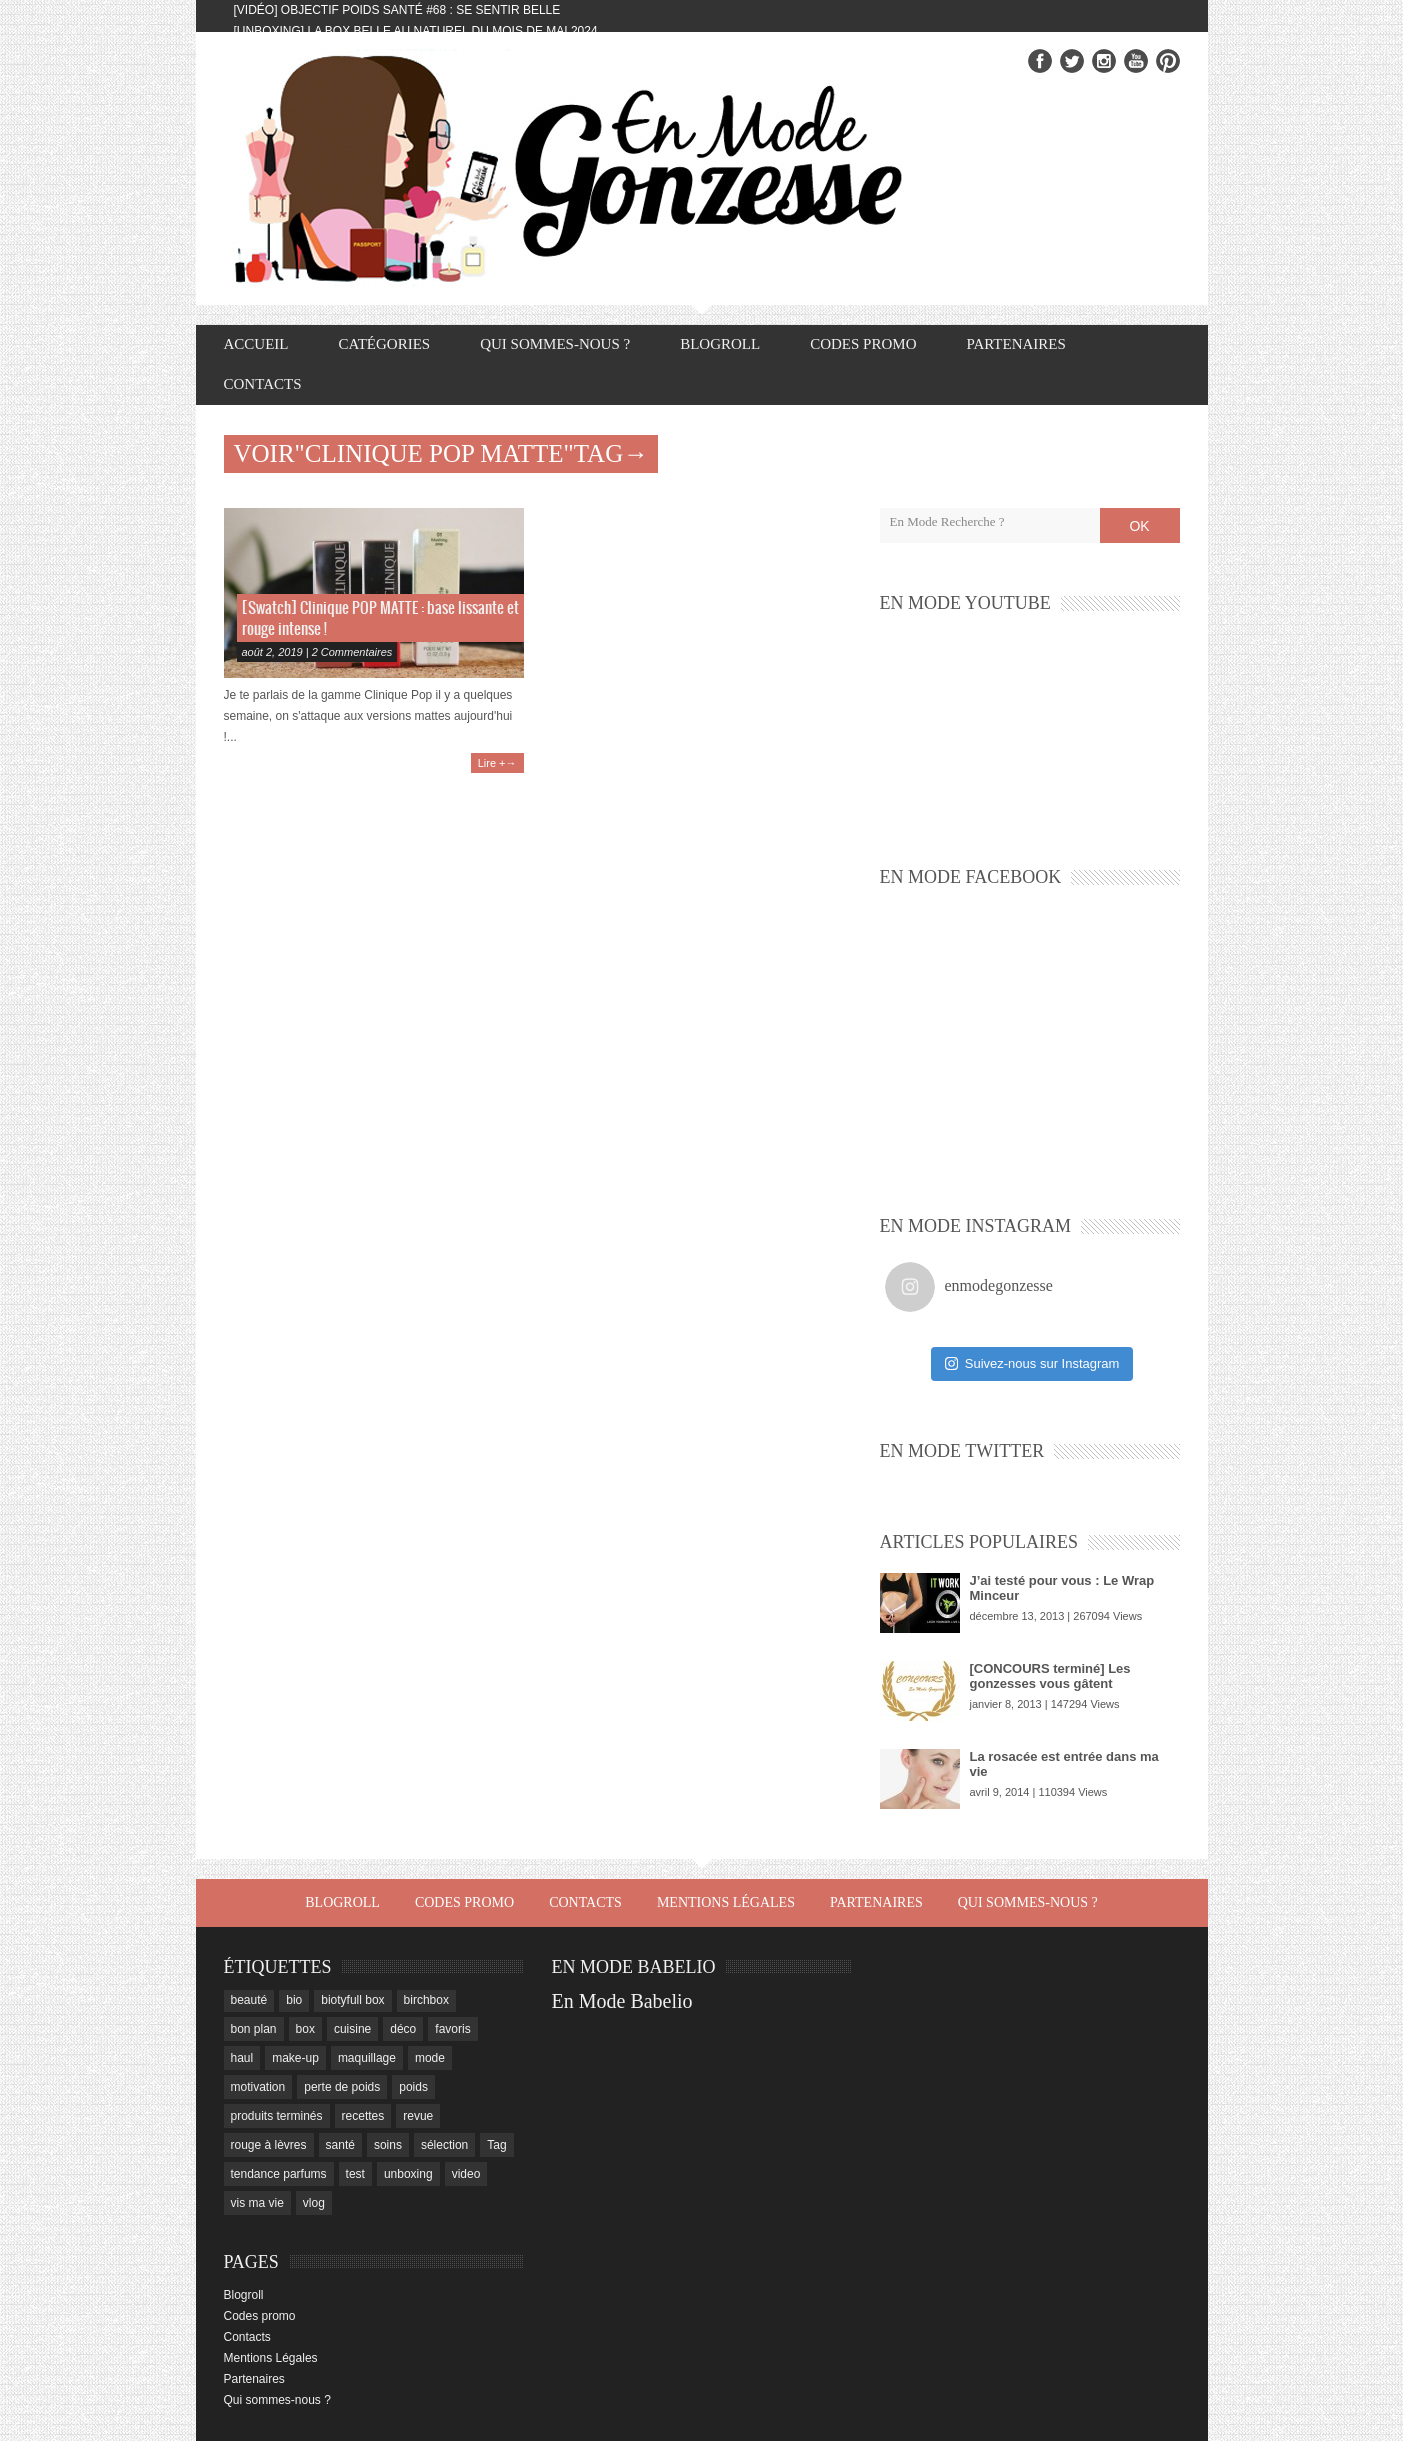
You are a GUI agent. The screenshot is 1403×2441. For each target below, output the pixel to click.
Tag (496, 2145)
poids (413, 2087)
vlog (314, 2203)
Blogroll (720, 344)
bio (294, 2000)
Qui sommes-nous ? (555, 344)
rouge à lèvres (269, 2145)
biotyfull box (352, 2000)
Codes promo (863, 344)
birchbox (426, 2000)
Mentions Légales (726, 1902)
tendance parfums (279, 2174)
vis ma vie (257, 2203)
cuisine (352, 2029)
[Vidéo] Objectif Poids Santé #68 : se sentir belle (397, 10)
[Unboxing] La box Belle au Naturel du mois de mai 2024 (416, 31)
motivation (258, 2087)
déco (403, 2029)
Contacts (263, 384)
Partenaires (1015, 344)
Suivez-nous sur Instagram (1032, 1363)
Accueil (256, 344)
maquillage (367, 2058)
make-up (295, 2058)
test (355, 2174)
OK (1139, 526)
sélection (444, 2145)
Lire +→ (497, 763)
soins (388, 2145)
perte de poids (342, 2087)
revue (418, 2116)
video (466, 2174)
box (305, 2029)
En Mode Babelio (622, 2001)
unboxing (408, 2174)
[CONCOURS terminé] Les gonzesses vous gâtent (1050, 1676)
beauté (249, 2000)
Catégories (385, 344)
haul (242, 2058)
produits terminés (277, 2116)
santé (340, 2145)
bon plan (254, 2029)
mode (430, 2058)
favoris (452, 2029)
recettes (363, 2116)
